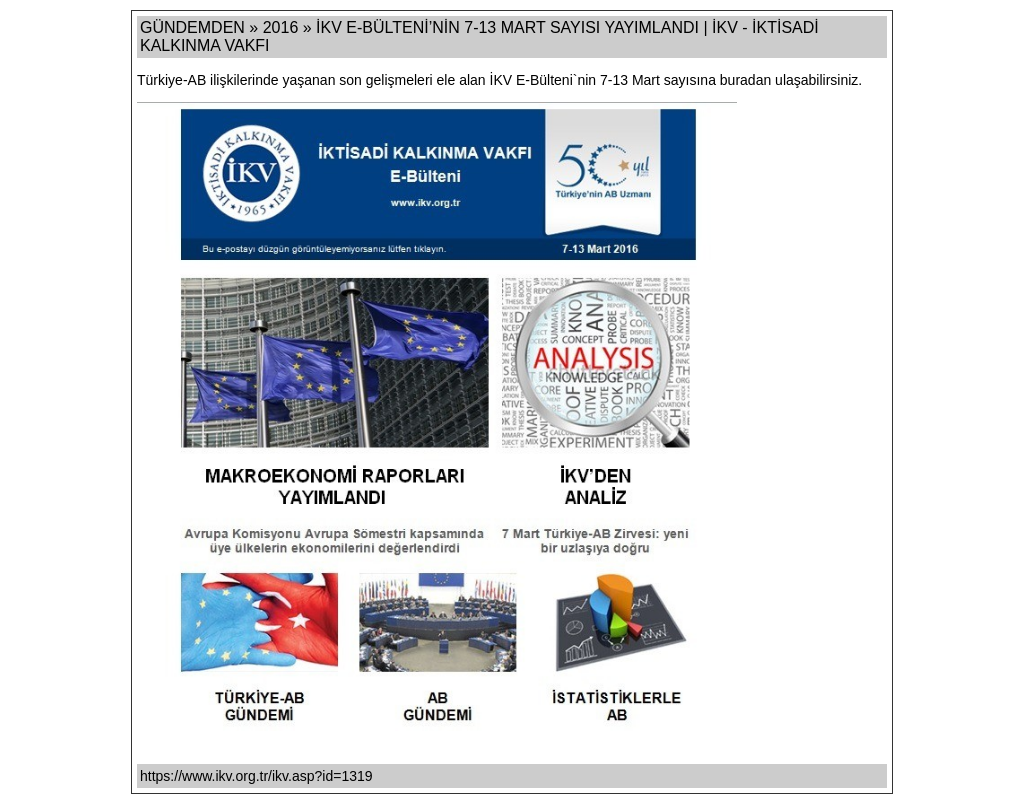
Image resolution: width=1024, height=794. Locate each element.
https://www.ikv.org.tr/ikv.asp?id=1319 (256, 776)
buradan (745, 80)
